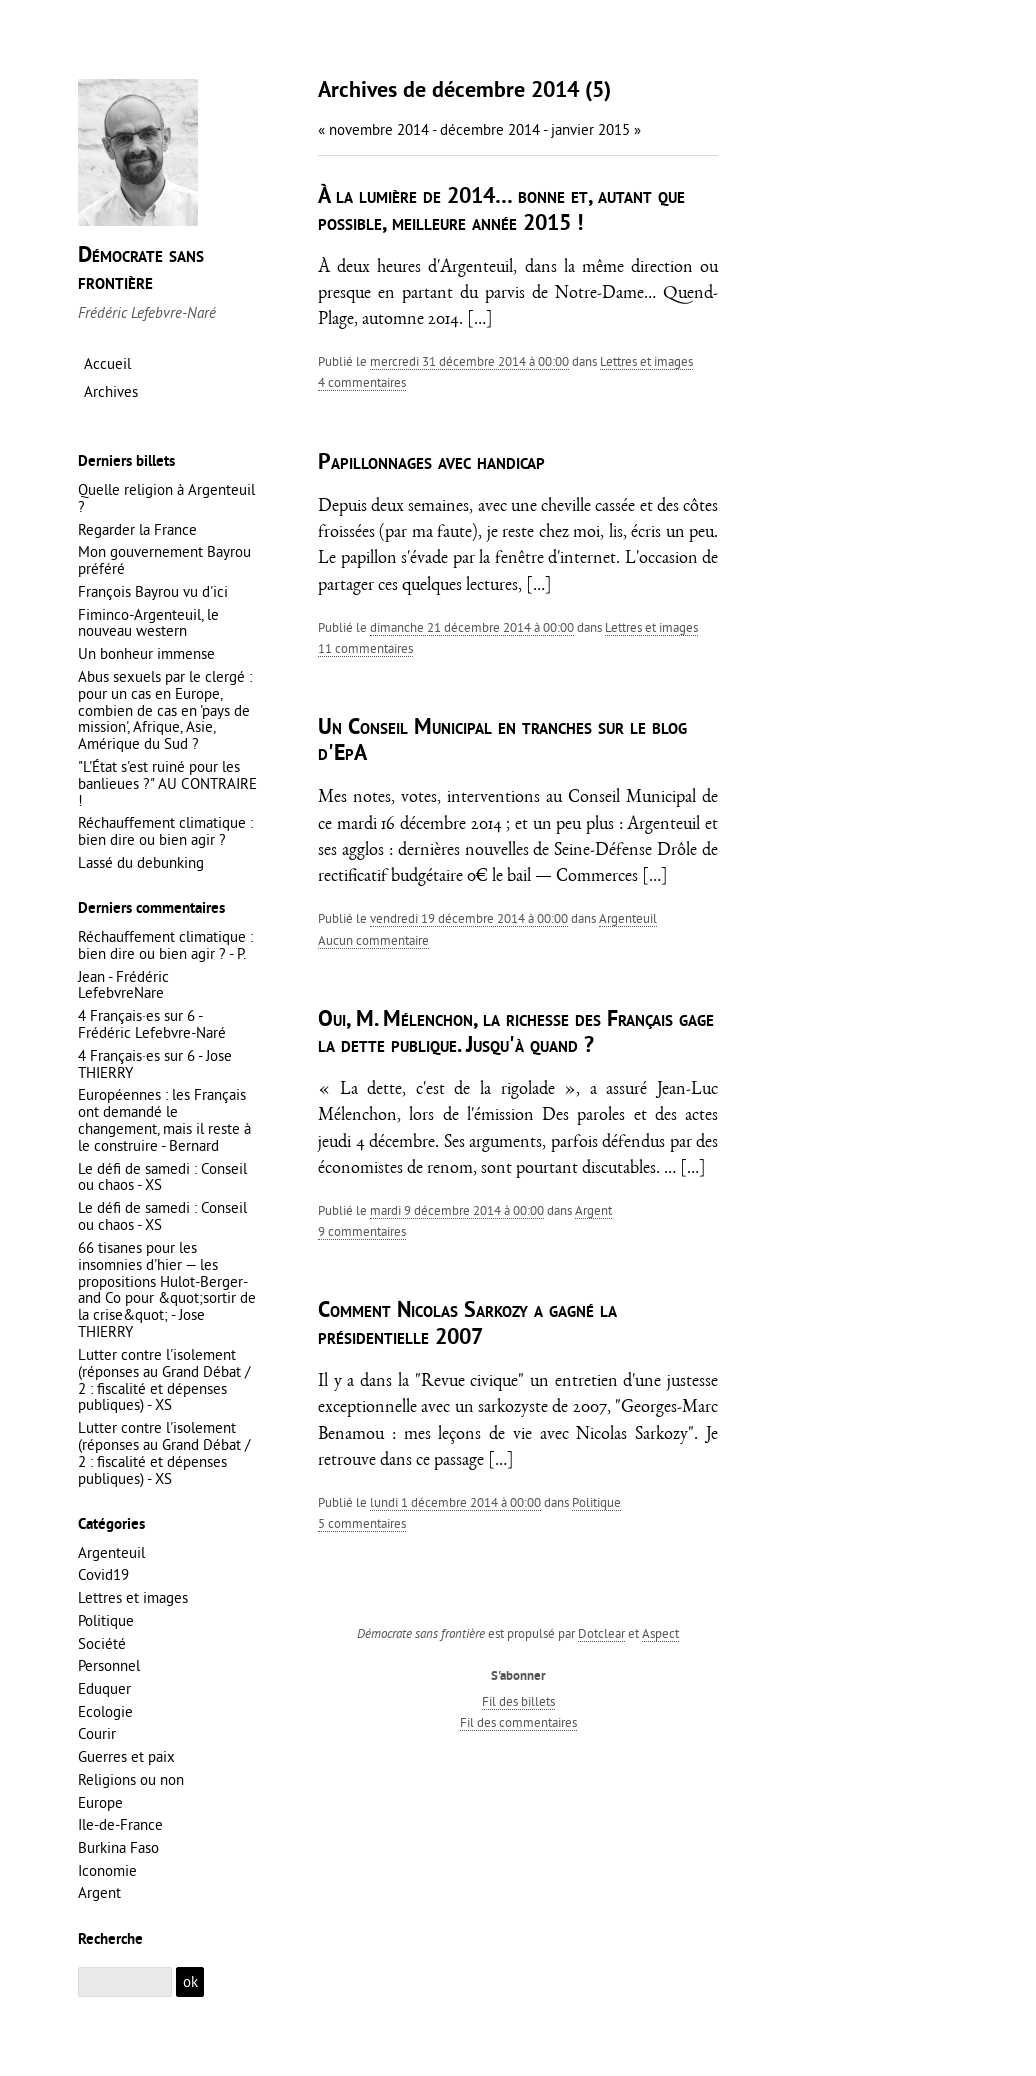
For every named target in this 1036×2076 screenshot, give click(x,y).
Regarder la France (137, 529)
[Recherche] (125, 1982)
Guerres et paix (126, 1756)
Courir (97, 1733)
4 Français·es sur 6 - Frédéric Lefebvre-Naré (152, 1024)
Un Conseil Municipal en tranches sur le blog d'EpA (502, 741)
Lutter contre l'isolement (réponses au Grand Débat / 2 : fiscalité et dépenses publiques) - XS (164, 1380)
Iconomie (107, 1870)
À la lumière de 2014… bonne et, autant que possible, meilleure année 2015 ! (501, 210)
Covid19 (103, 1574)
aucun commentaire (373, 940)
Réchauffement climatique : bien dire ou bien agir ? (165, 831)
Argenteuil (628, 918)
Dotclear (601, 1633)
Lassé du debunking (141, 862)
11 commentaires (365, 648)
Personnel (109, 1665)
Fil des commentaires (518, 1722)
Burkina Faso (118, 1847)
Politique (596, 1502)
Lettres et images (646, 361)
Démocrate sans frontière (141, 269)
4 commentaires (362, 382)
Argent (593, 1210)
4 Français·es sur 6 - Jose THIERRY (155, 1064)
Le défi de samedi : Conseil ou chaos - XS (162, 1177)
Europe (100, 1802)
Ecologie (105, 1711)
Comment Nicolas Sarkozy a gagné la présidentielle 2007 (467, 1324)
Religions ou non (131, 1779)
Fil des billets (518, 1701)
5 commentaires (362, 1523)
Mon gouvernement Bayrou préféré (164, 560)
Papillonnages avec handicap (431, 463)
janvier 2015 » (596, 129)
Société (102, 1643)
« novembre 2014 (373, 129)
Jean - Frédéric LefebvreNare (123, 985)
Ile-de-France (120, 1824)
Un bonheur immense (146, 653)
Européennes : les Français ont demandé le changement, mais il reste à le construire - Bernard (164, 1120)
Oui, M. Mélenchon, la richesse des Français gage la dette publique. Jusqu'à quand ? (516, 1033)
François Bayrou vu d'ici (153, 591)
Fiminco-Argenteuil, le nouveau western (148, 623)
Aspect (660, 1633)
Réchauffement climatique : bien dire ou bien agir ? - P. (165, 945)
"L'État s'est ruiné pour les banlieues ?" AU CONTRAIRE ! (167, 783)
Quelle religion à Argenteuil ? (166, 498)
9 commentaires (362, 1231)
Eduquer (104, 1688)
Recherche (110, 1940)
